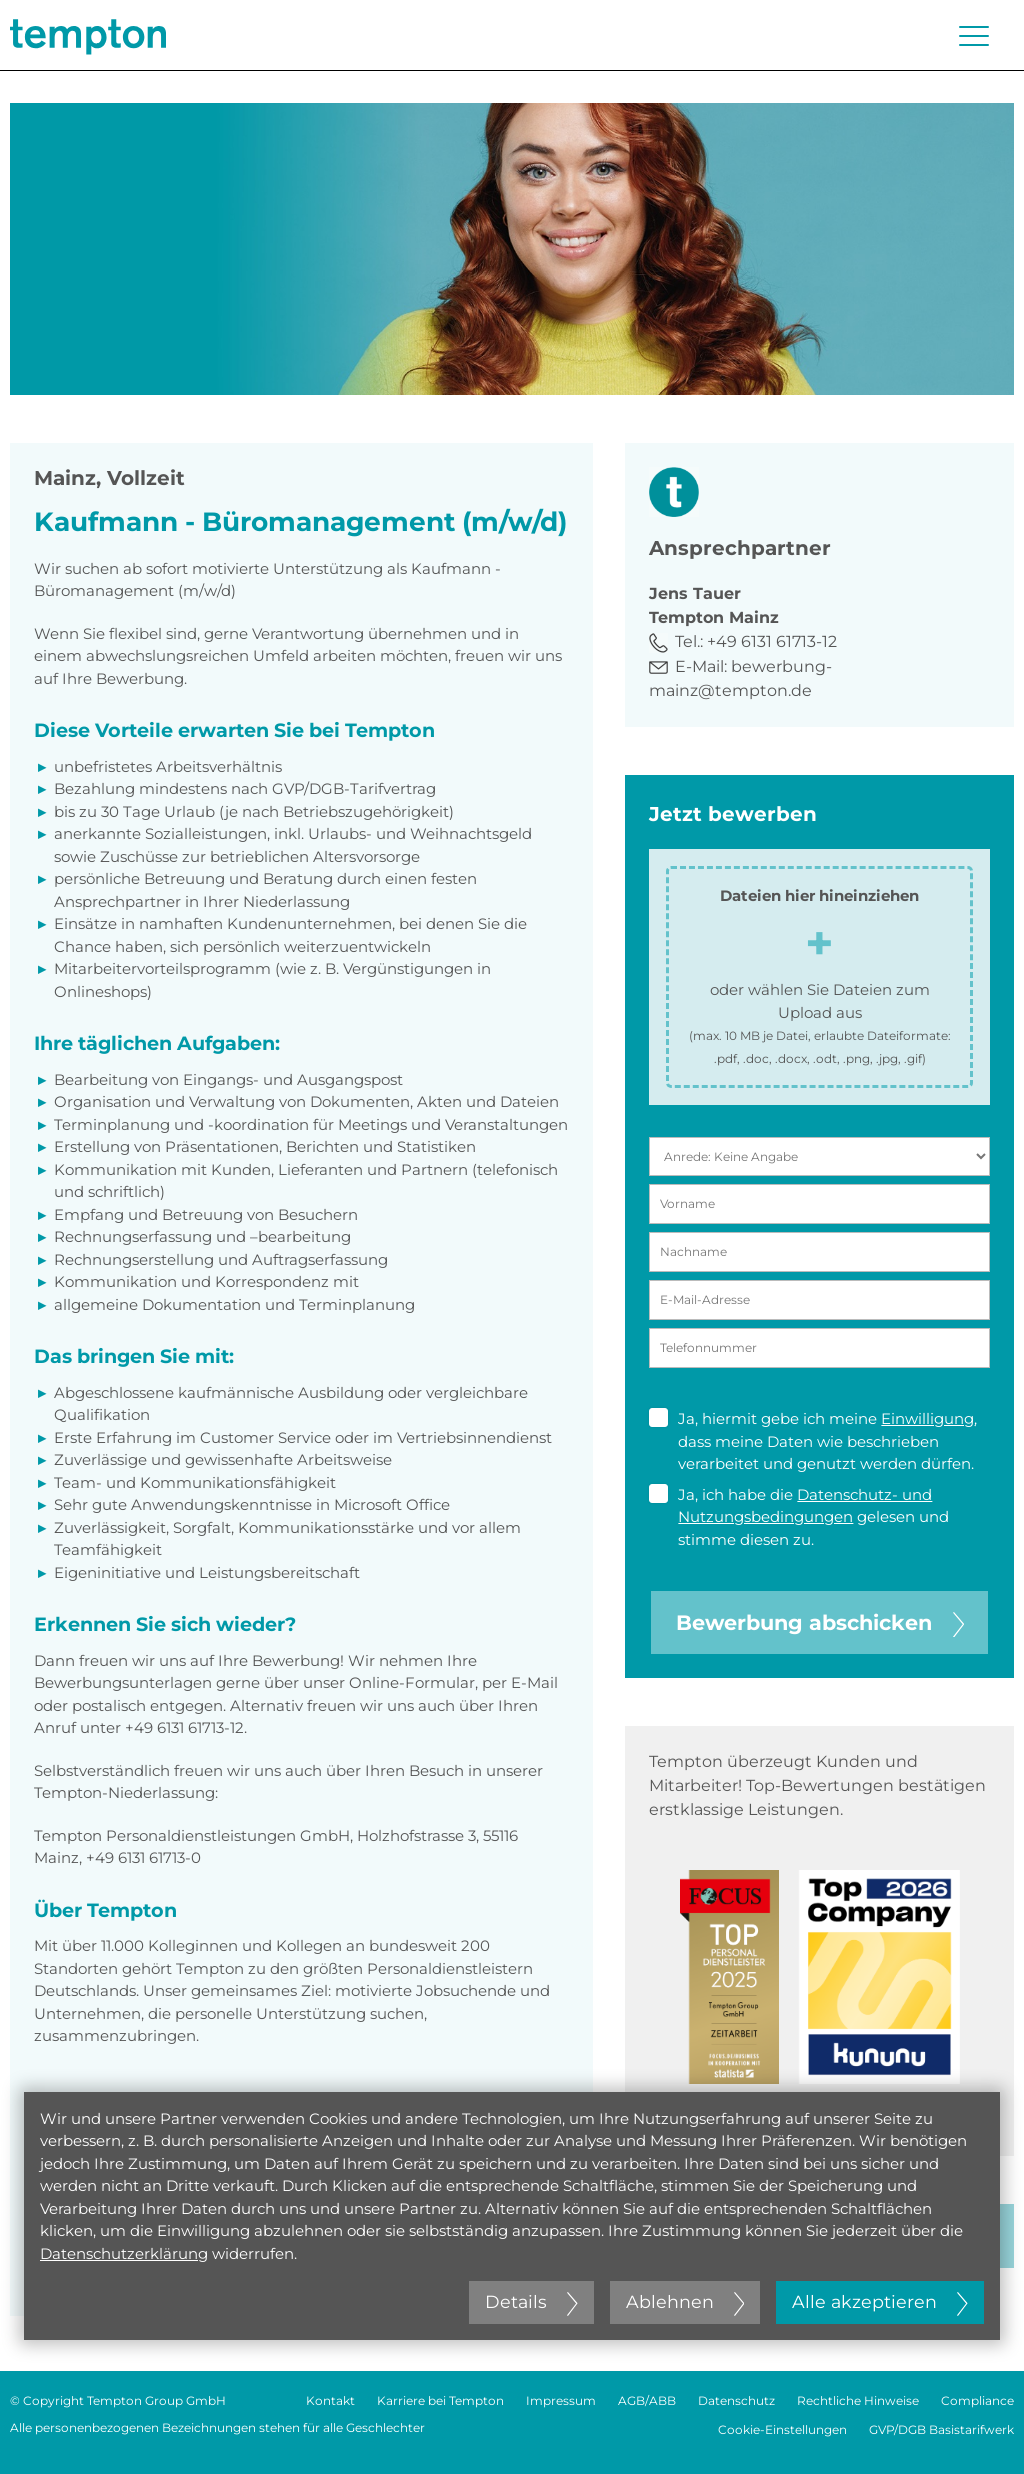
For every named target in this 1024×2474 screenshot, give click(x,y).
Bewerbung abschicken (820, 1622)
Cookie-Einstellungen (782, 2429)
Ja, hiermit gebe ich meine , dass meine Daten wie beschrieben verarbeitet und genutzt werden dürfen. (813, 1440)
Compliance (977, 2400)
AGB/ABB (647, 2400)
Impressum (561, 2400)
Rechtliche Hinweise (858, 2400)
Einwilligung (927, 1418)
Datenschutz (736, 2400)
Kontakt (330, 2400)
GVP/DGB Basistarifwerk (941, 2429)
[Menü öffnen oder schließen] (974, 36)
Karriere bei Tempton (440, 2400)
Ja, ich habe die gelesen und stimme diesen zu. (799, 1516)
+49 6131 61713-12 (772, 641)
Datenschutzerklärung (124, 2253)
